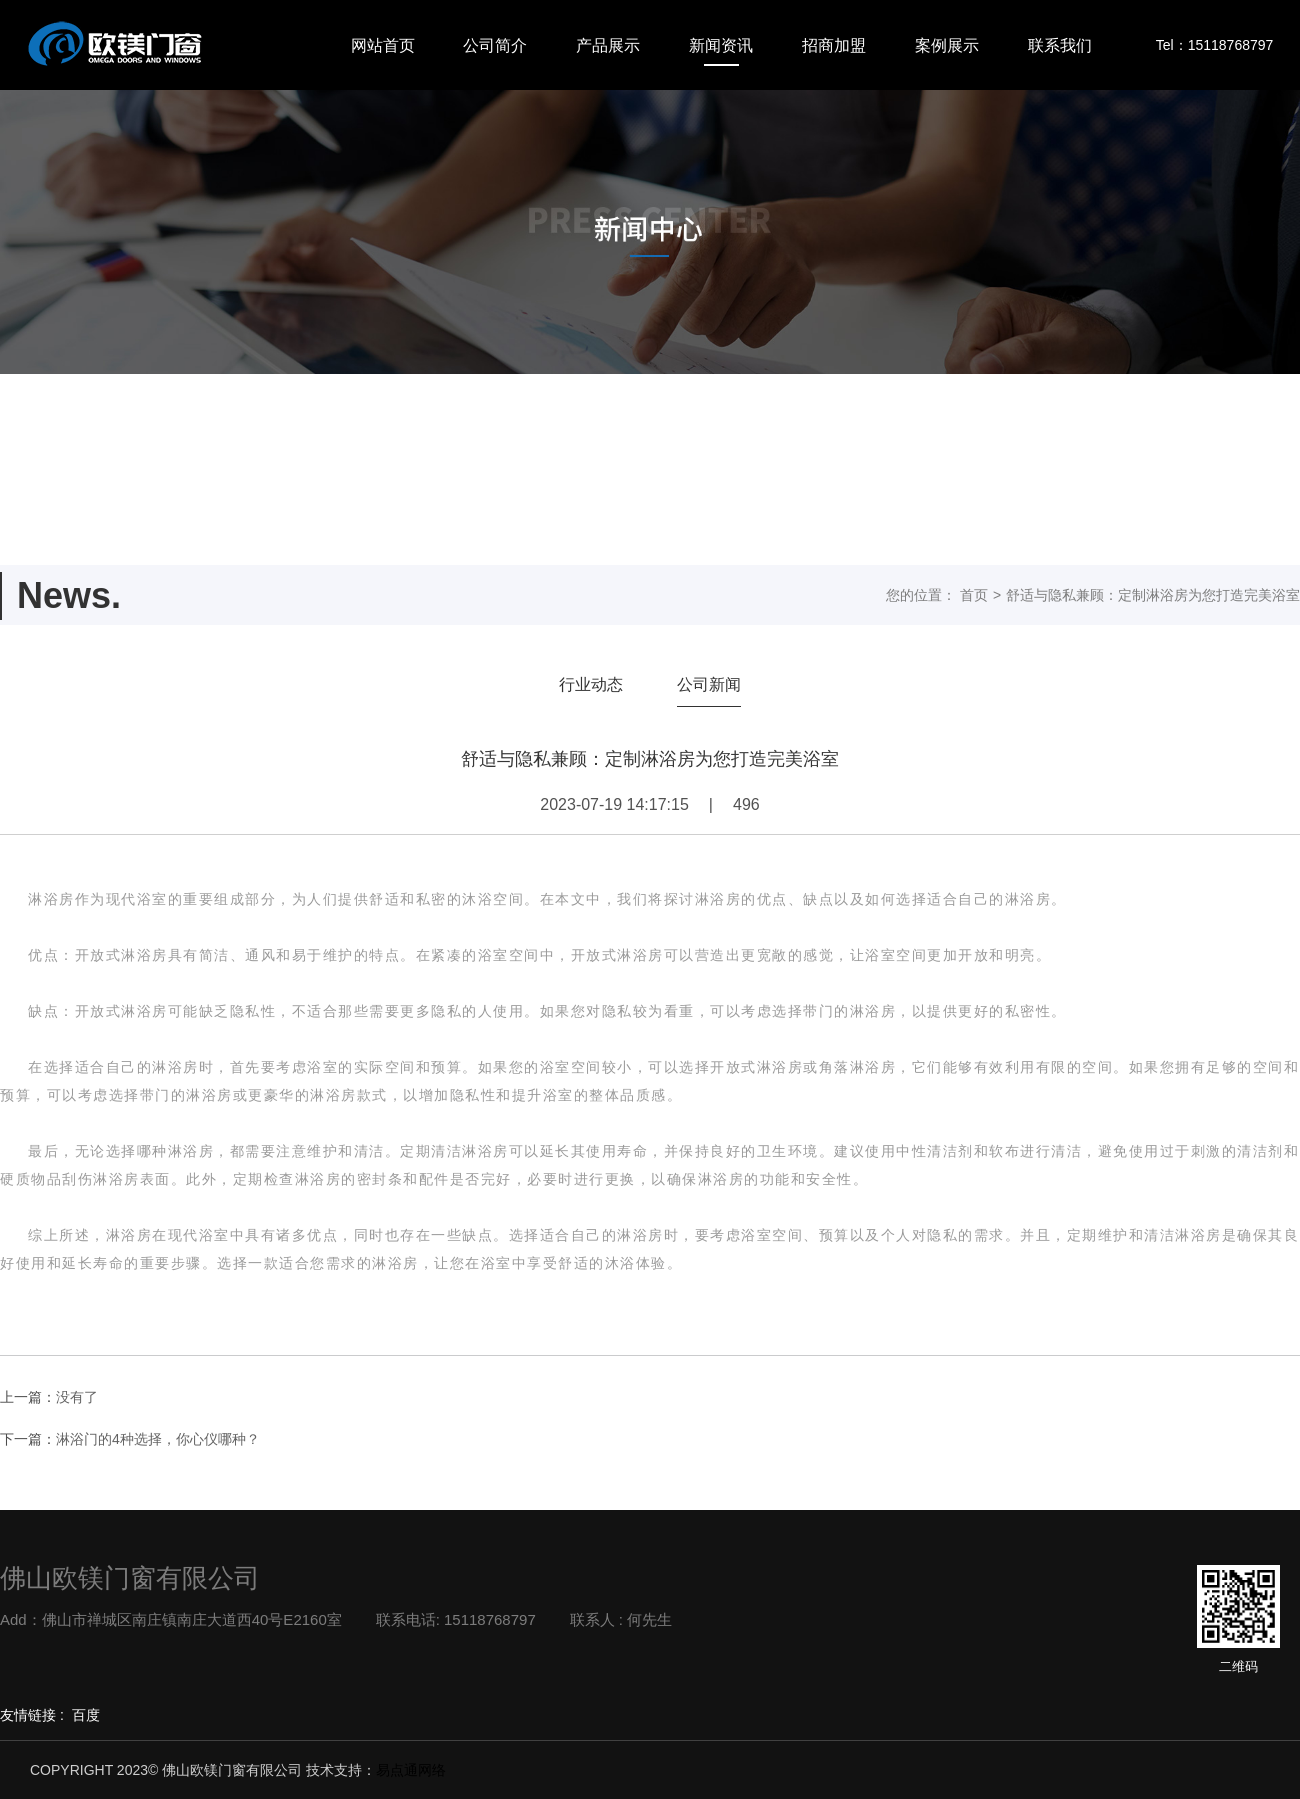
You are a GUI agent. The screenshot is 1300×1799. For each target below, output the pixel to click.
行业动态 (591, 684)
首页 (974, 595)
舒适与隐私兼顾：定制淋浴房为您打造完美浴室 (1153, 595)
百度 (86, 1715)
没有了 (77, 1397)
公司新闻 (709, 684)
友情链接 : (32, 1715)
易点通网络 (411, 1770)
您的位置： (921, 595)
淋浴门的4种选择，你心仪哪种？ (158, 1439)
